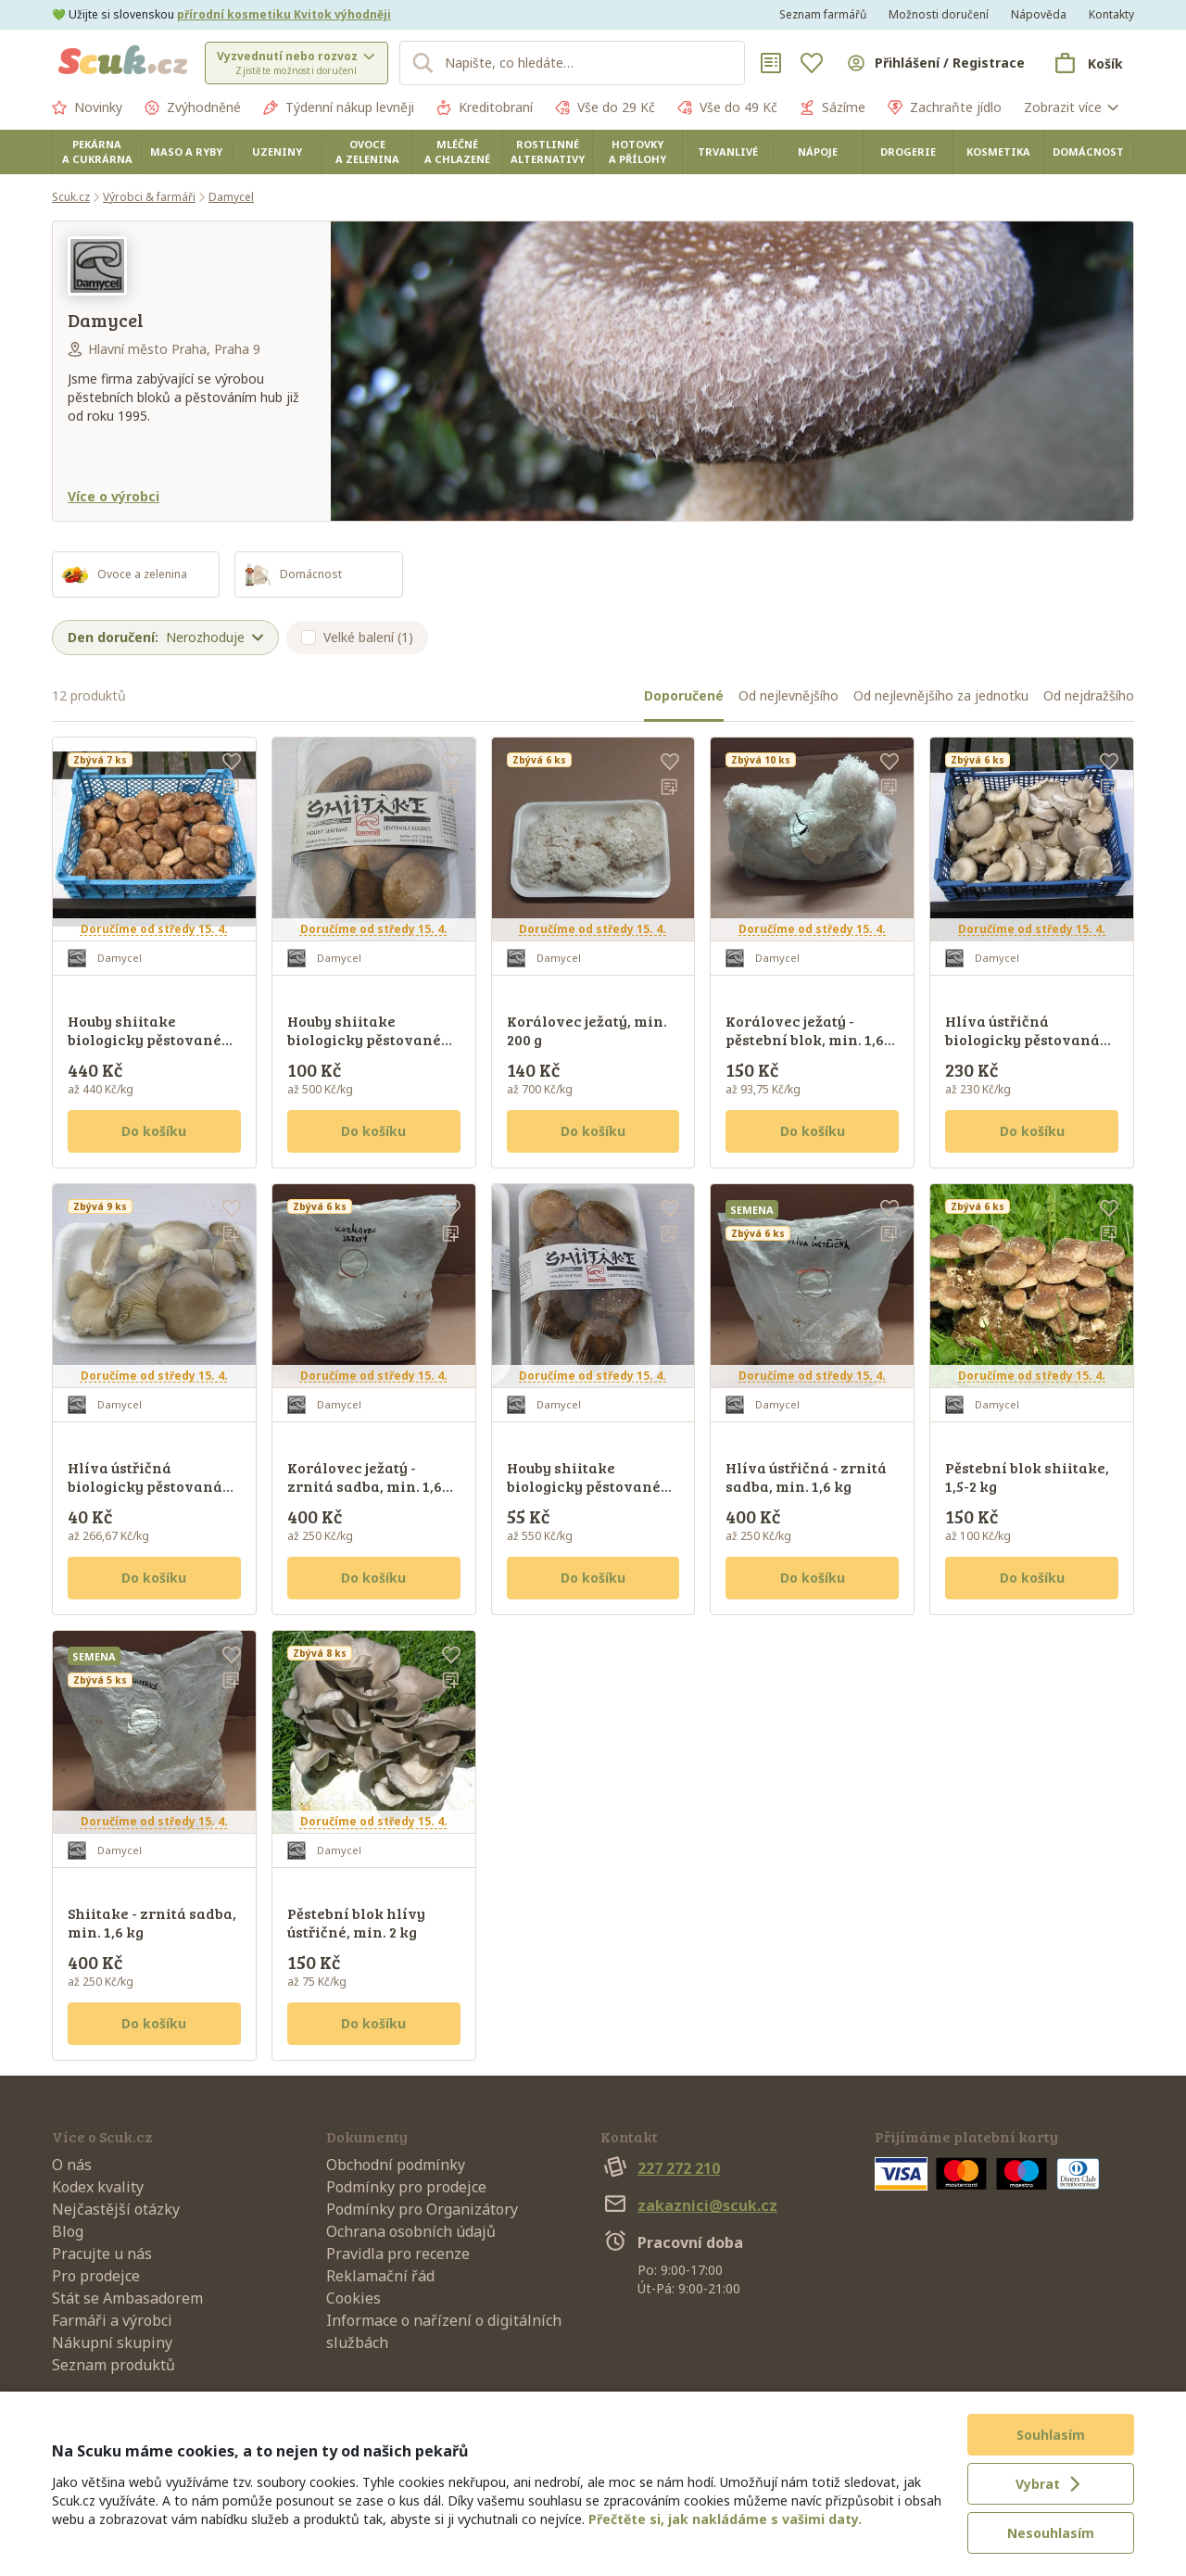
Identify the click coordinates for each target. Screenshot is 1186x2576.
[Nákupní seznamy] (771, 63)
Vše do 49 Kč (727, 107)
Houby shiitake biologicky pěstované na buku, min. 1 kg (144, 1039)
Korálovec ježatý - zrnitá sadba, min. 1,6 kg (364, 1486)
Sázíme (832, 107)
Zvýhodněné (193, 107)
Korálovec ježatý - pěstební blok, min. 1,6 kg (804, 1039)
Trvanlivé (728, 151)
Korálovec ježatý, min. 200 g (587, 1030)
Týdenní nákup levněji (338, 107)
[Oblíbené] (811, 63)
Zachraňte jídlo (945, 107)
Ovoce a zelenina (367, 151)
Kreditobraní (484, 107)
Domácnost (1088, 151)
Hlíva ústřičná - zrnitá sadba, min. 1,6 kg (806, 1477)
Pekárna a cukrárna (97, 151)
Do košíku (153, 1131)
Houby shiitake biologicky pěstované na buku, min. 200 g (364, 1039)
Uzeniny (277, 151)
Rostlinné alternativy (548, 151)
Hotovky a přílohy (637, 151)
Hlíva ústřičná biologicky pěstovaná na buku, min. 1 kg (1022, 1039)
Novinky (87, 107)
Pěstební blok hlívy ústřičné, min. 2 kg (356, 1922)
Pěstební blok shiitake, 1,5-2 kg (1027, 1477)
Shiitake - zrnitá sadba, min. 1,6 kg (152, 1922)
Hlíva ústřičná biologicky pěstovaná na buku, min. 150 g (145, 1486)
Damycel (231, 197)
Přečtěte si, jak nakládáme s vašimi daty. (725, 2519)
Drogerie (908, 151)
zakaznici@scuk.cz (688, 2205)
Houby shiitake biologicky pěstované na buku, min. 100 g (584, 1486)
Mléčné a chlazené (457, 151)
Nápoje (818, 151)
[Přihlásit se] (935, 63)
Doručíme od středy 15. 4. (154, 929)
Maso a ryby (186, 151)
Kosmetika (998, 151)
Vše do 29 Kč (605, 107)
